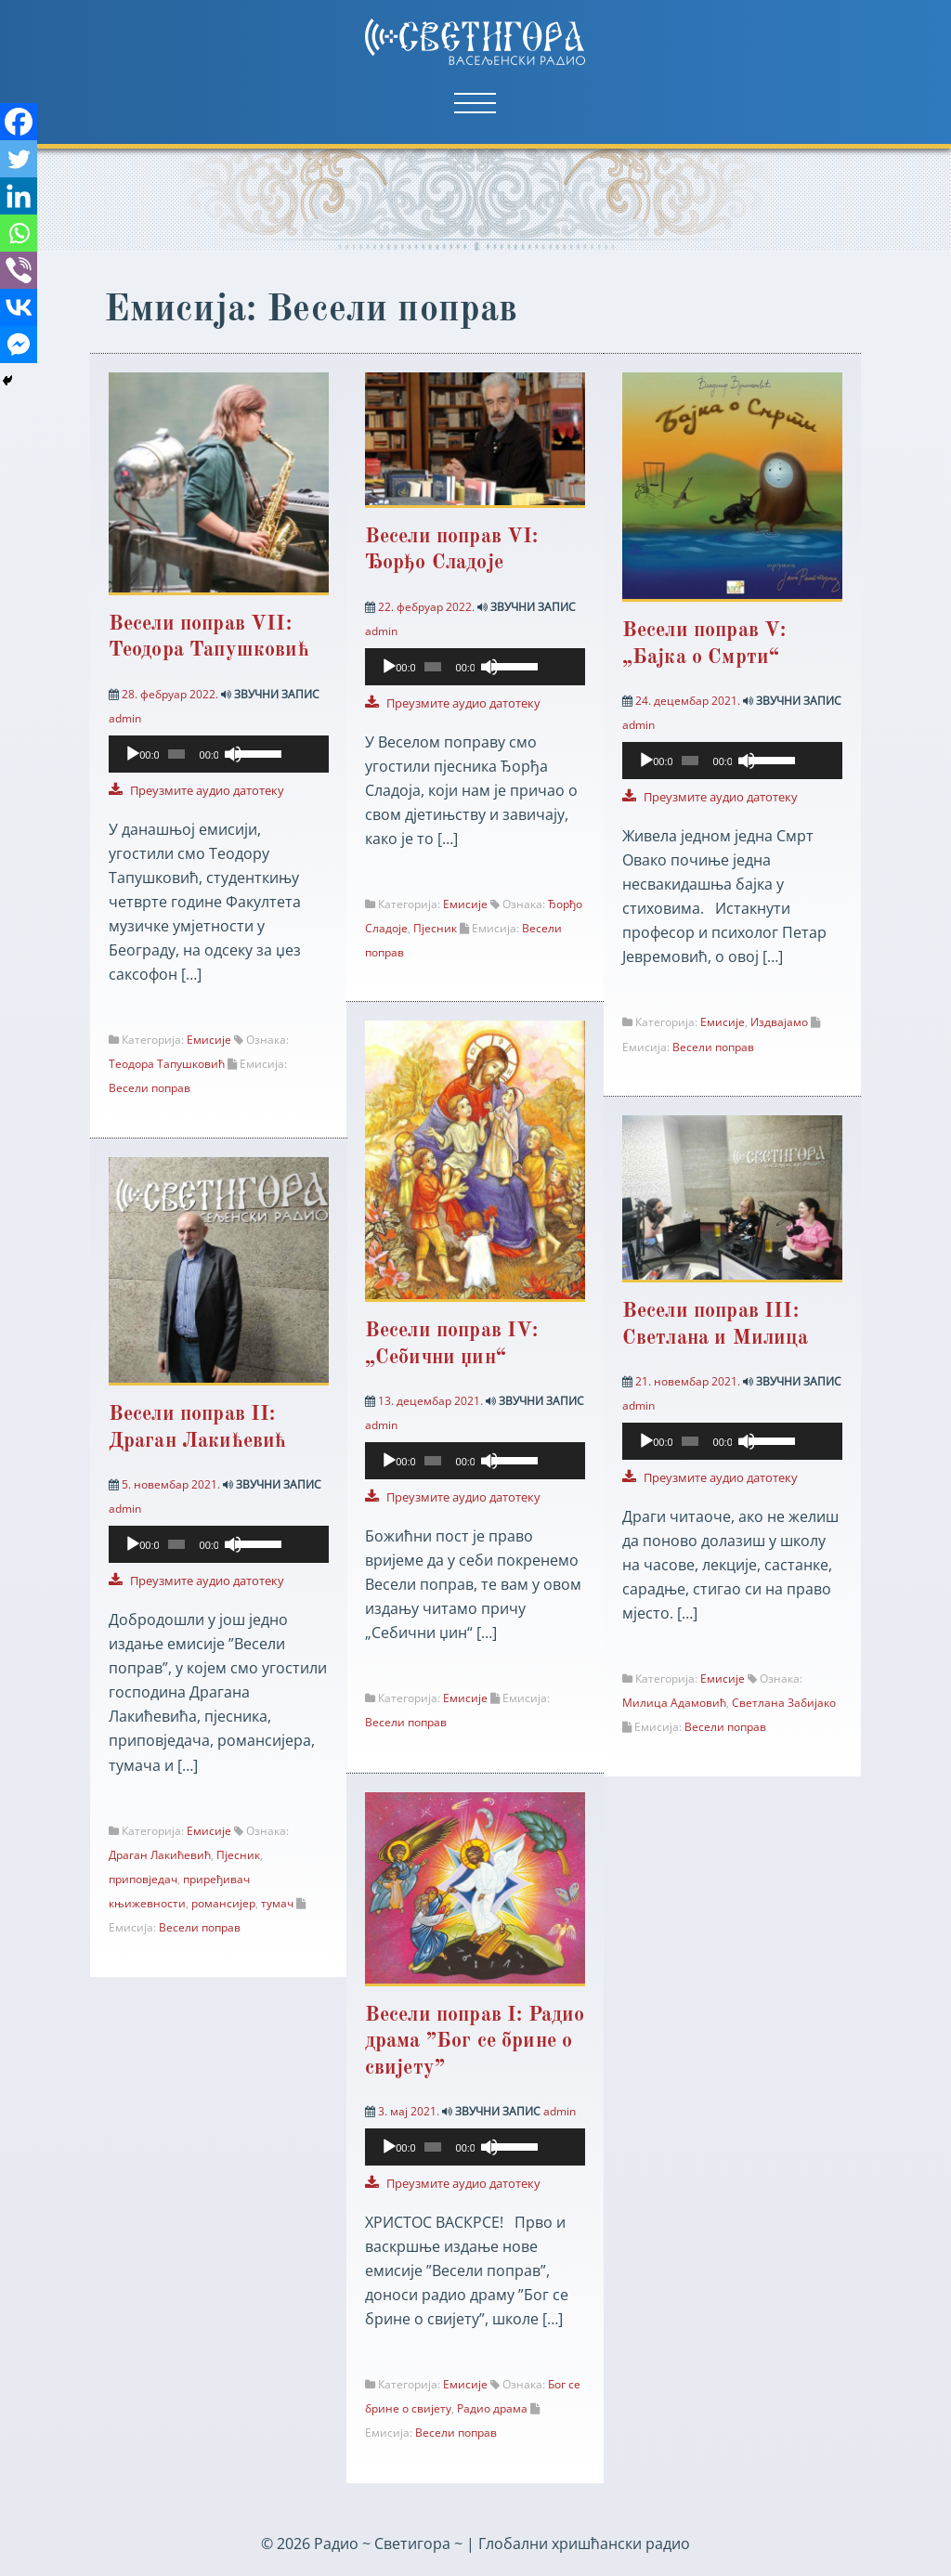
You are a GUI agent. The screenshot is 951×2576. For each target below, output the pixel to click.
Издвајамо (780, 1022)
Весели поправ (149, 1088)
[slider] (176, 754)
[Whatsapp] (18, 233)
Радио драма (494, 2408)
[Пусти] (133, 754)
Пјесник (437, 928)
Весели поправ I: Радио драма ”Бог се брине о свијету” (477, 2041)
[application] (219, 764)
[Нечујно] (233, 754)
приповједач (143, 1879)
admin (125, 718)
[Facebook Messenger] (18, 344)
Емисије (209, 1039)
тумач (277, 1903)
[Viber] (18, 270)
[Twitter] (18, 158)
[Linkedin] (18, 196)
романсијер (223, 1903)
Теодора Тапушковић (167, 1064)
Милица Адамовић (675, 1703)
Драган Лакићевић (160, 1855)
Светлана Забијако (785, 1703)
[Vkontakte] (18, 307)
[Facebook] (18, 121)
